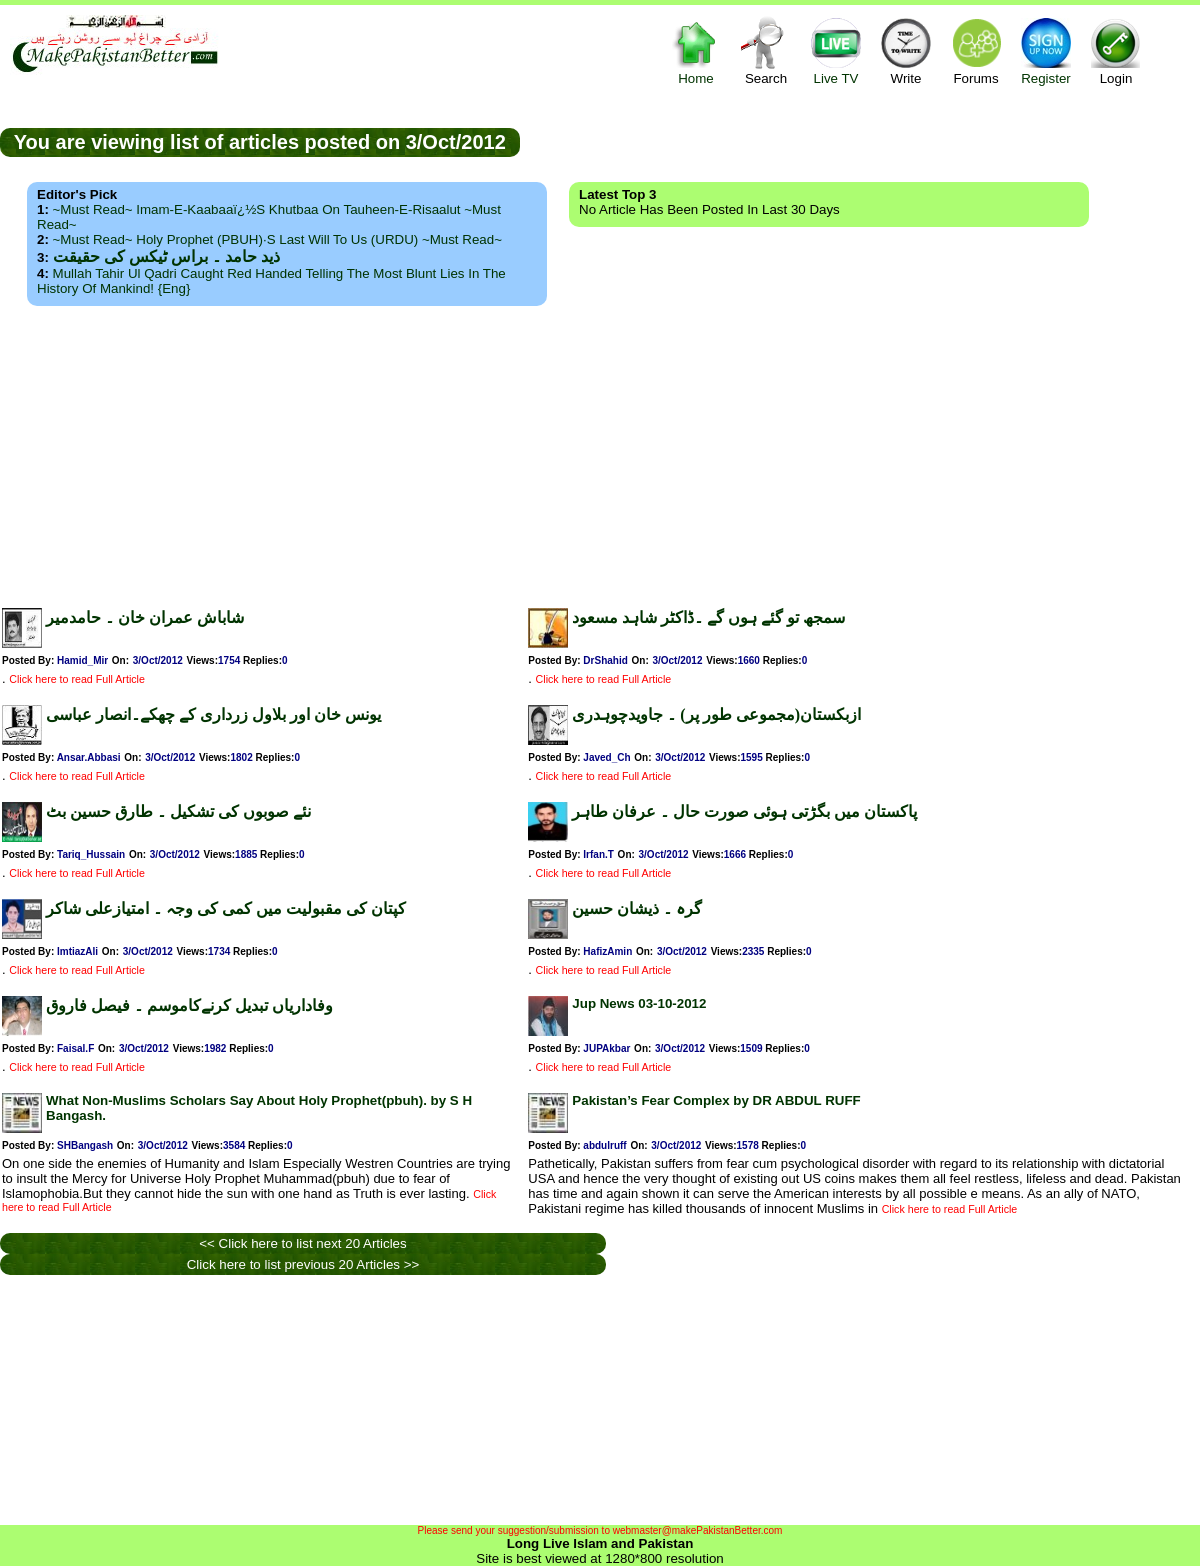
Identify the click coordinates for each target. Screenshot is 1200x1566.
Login (1116, 50)
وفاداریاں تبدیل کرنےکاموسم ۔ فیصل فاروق (189, 1005)
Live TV (836, 50)
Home (696, 50)
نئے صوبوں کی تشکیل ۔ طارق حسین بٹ (178, 811)
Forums (976, 50)
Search (766, 50)
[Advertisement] (600, 451)
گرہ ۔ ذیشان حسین (637, 908)
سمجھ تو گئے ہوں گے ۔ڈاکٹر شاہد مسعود (708, 617)
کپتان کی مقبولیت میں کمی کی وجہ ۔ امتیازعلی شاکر (226, 908)
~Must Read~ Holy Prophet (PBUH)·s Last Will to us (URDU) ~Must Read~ (277, 239)
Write (906, 50)
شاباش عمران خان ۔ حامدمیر (145, 617)
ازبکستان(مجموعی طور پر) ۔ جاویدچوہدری (716, 714)
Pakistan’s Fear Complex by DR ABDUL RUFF (716, 1100)
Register (1046, 50)
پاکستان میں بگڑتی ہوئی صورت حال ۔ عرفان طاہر (744, 811)
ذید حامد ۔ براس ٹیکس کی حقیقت (166, 256)
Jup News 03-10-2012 (639, 1003)
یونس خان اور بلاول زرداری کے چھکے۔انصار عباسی (213, 714)
